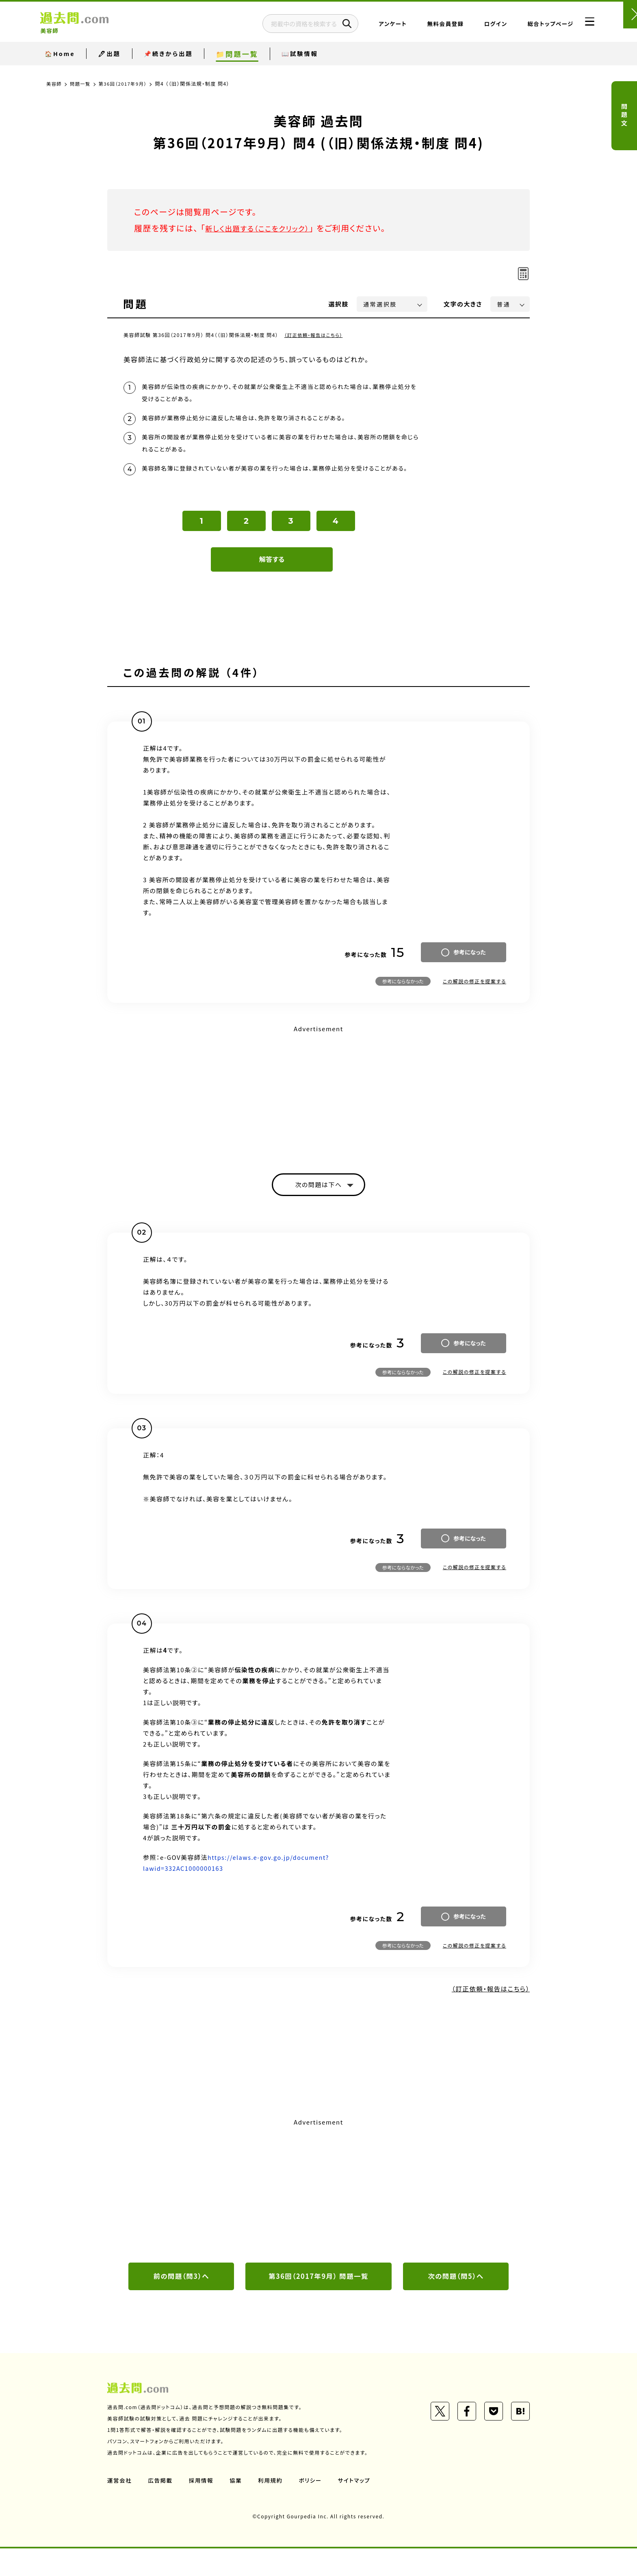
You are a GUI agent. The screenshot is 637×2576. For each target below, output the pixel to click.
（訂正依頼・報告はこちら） (315, 334)
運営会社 (119, 2508)
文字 (463, 304)
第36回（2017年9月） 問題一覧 (318, 2303)
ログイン (475, 26)
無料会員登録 (425, 26)
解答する (272, 584)
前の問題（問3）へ (181, 2303)
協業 (238, 2508)
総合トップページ (530, 26)
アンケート (373, 26)
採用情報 (202, 2508)
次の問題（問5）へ (455, 2303)
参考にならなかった (403, 1005)
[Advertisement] (318, 1117)
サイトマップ (358, 2508)
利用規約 (273, 2508)
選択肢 (339, 304)
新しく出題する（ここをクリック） (264, 228)
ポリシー (313, 2508)
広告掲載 (161, 2508)
